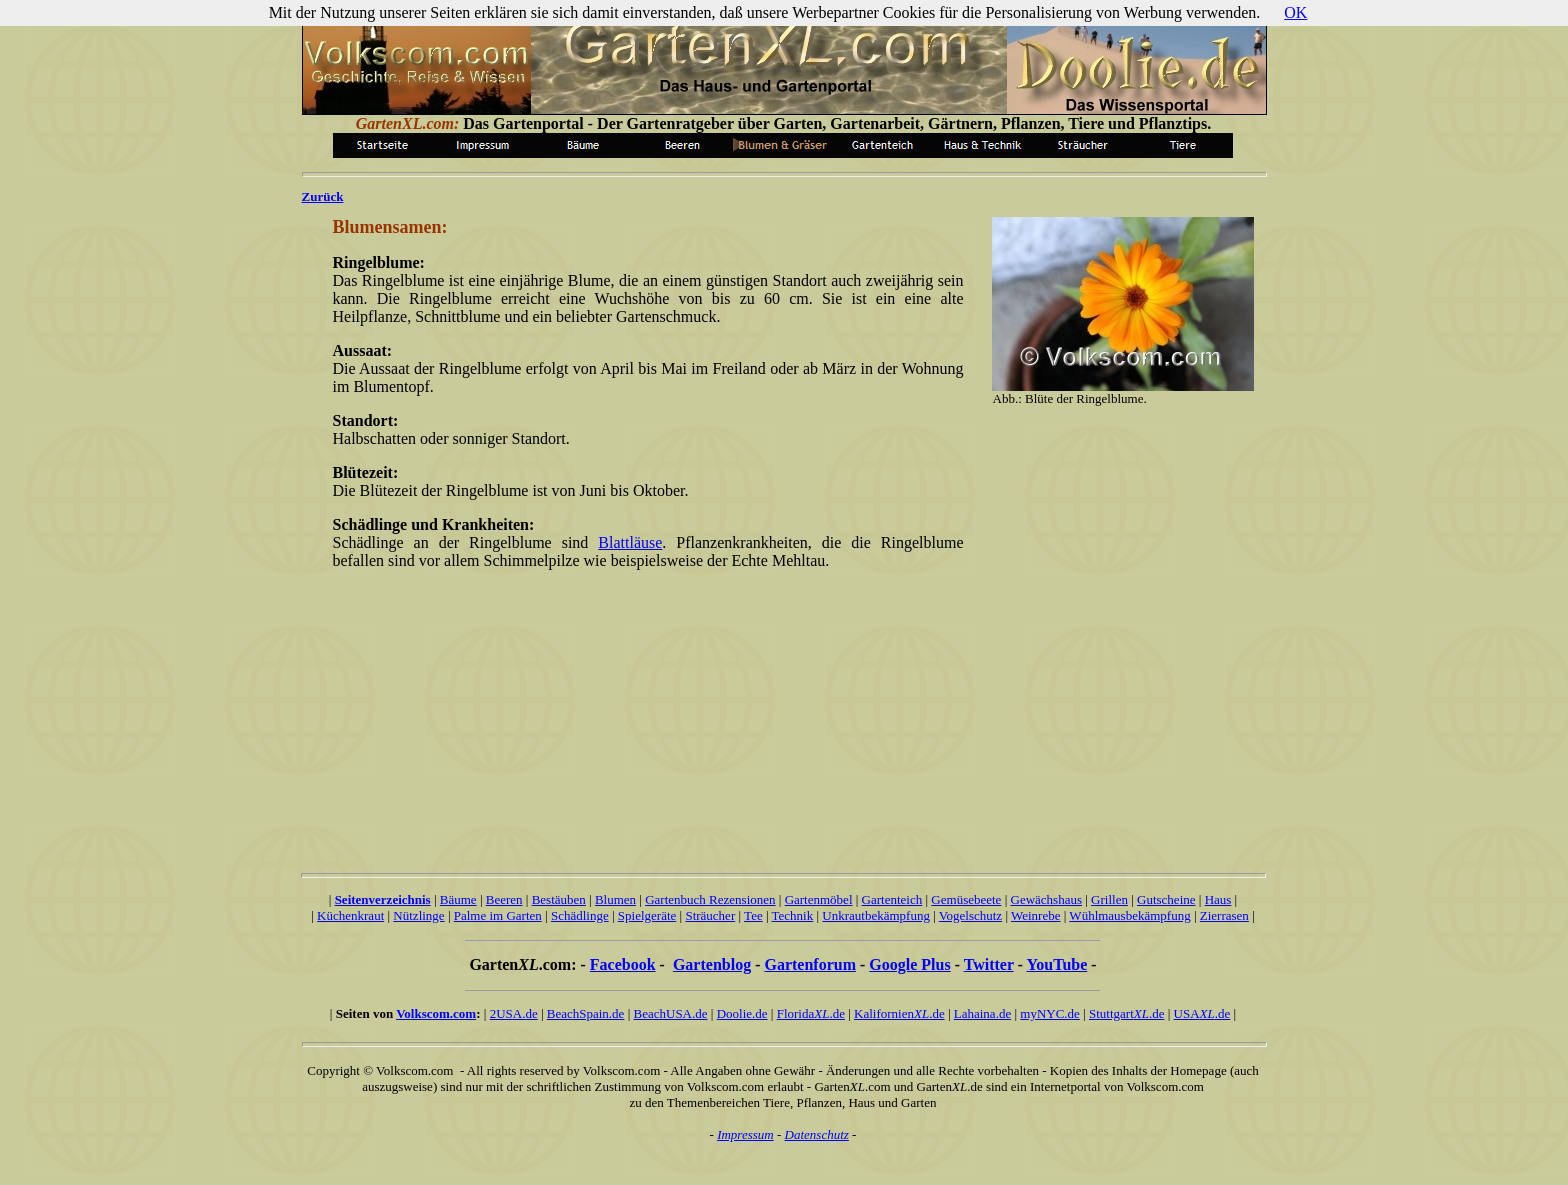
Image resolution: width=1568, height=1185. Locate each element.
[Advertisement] (644, 711)
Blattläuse (630, 542)
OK (1295, 12)
